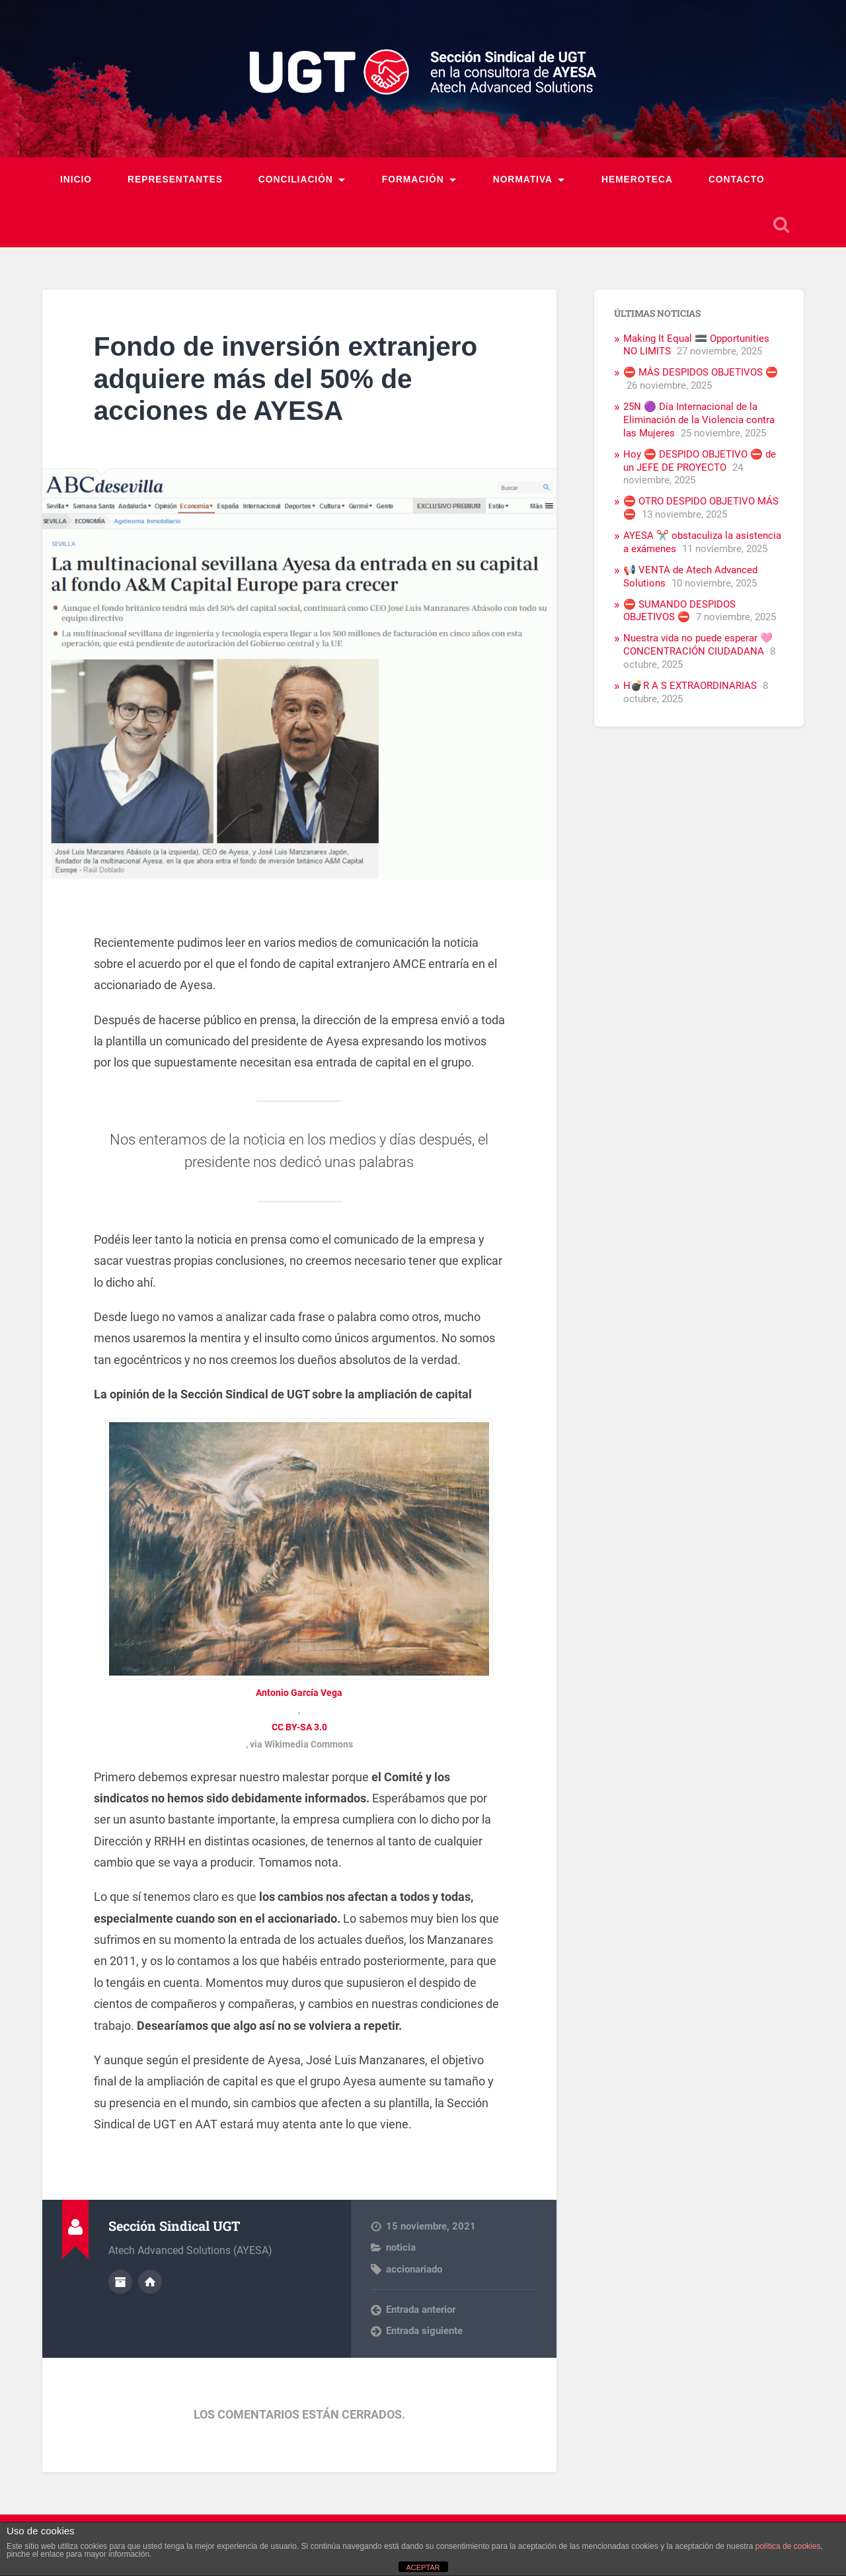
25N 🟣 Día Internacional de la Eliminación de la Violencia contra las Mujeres (699, 420)
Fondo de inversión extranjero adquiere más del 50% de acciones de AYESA (286, 378)
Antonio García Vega (299, 1693)
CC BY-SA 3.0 (299, 1727)
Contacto (737, 179)
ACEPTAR (423, 2567)
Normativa (523, 179)
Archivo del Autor (120, 2282)
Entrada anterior (420, 2309)
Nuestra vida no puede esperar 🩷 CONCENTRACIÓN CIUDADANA (698, 644)
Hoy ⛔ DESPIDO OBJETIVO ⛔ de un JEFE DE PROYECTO (699, 460)
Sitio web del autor (150, 2282)
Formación (413, 179)
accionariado (414, 2269)
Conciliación (295, 179)
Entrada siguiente (424, 2331)
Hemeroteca (637, 179)
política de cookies (788, 2546)
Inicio (76, 179)
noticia (401, 2247)
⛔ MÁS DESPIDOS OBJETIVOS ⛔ (700, 372)
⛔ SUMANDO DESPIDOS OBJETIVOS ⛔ (679, 611)
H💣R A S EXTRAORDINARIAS (690, 686)
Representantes (175, 179)
